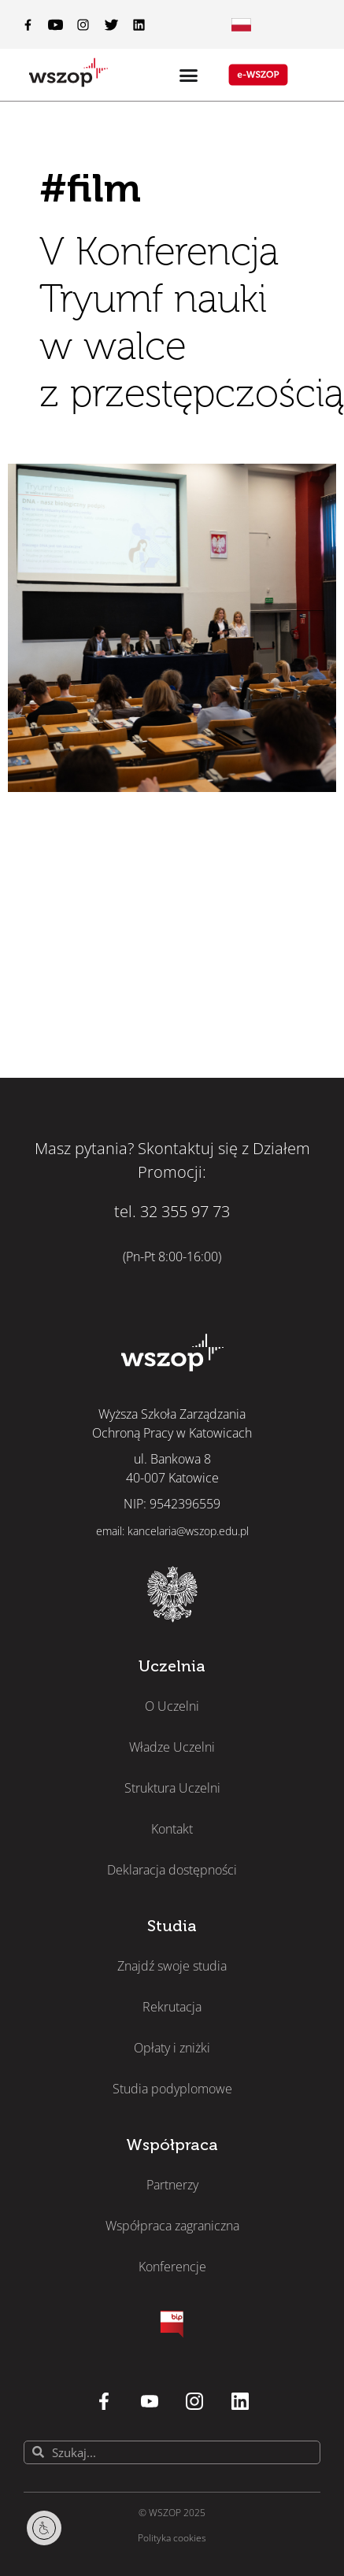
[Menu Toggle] (241, 24)
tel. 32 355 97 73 (172, 1211)
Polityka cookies (172, 2538)
